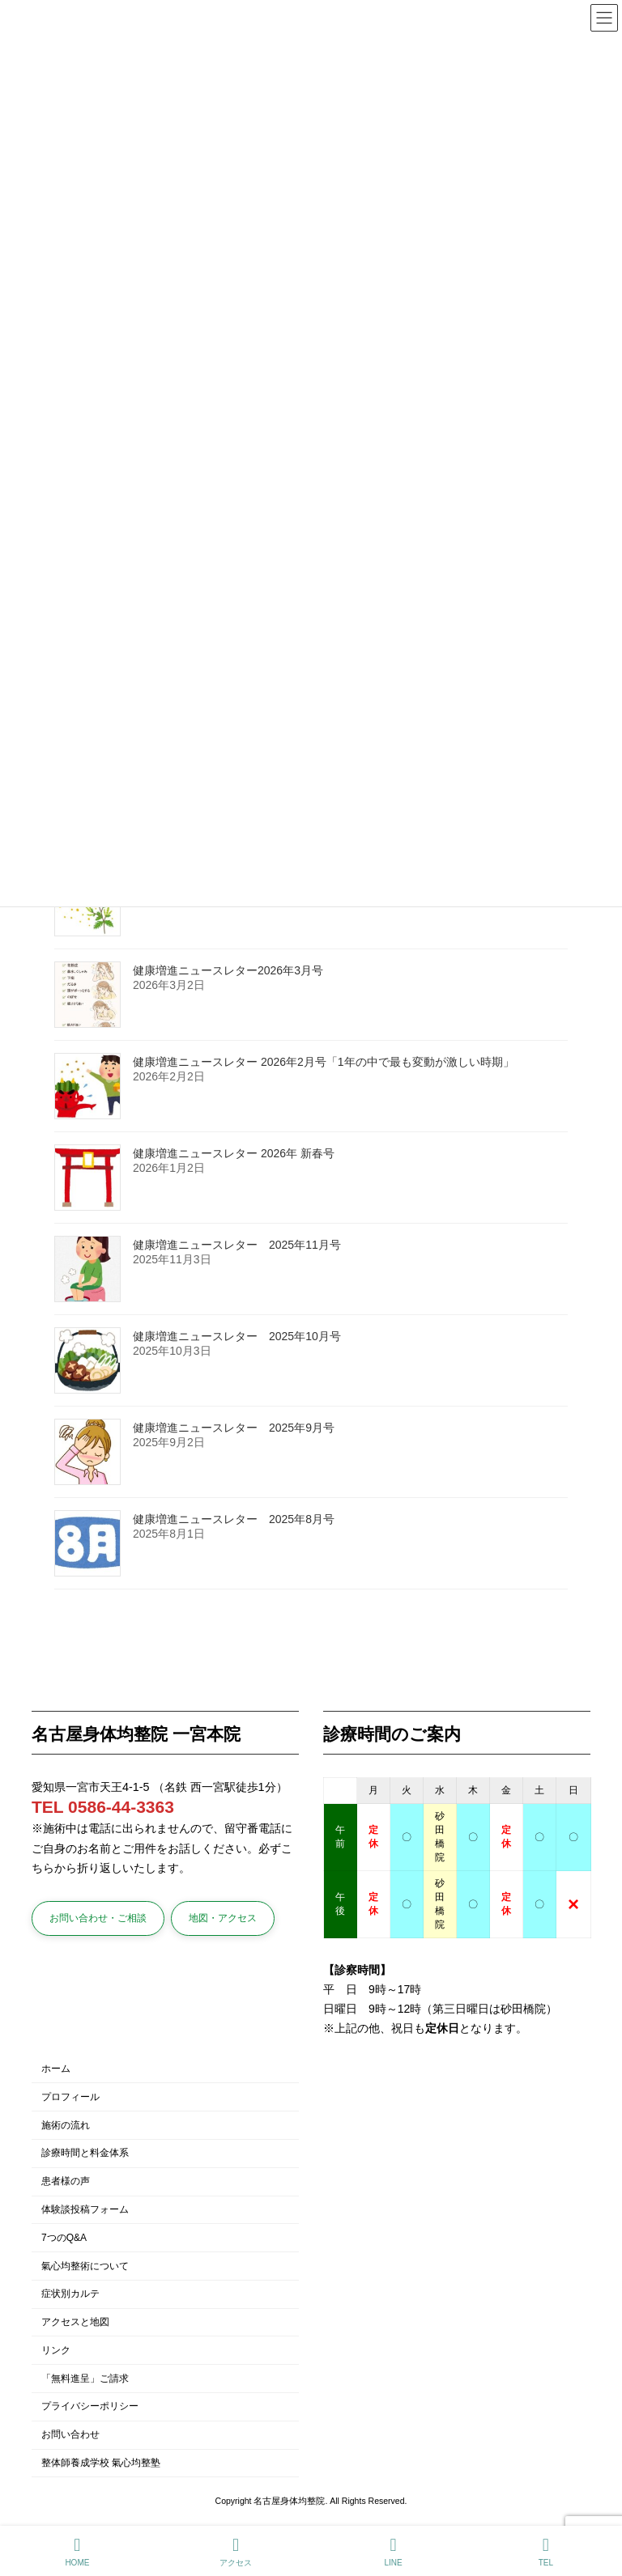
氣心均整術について (85, 2265)
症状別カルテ (70, 2293)
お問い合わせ (70, 2434)
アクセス (235, 2551)
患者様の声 (65, 2181)
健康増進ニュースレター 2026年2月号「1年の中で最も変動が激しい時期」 (323, 1062)
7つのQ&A (64, 2237)
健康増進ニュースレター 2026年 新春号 (233, 1154)
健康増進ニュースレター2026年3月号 (228, 971)
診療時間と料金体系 (85, 2152)
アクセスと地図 (75, 2322)
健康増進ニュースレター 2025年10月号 (237, 1336)
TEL (546, 2551)
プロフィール (70, 2097)
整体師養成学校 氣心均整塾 (100, 2462)
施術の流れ (65, 2124)
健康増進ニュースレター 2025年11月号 (237, 1245)
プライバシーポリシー (89, 2406)
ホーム (55, 2068)
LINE (393, 2551)
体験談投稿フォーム (85, 2209)
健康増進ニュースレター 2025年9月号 (233, 1428)
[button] (98, 1917)
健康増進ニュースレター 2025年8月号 (233, 1519)
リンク (55, 2350)
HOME (77, 2551)
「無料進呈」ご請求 (85, 2377)
